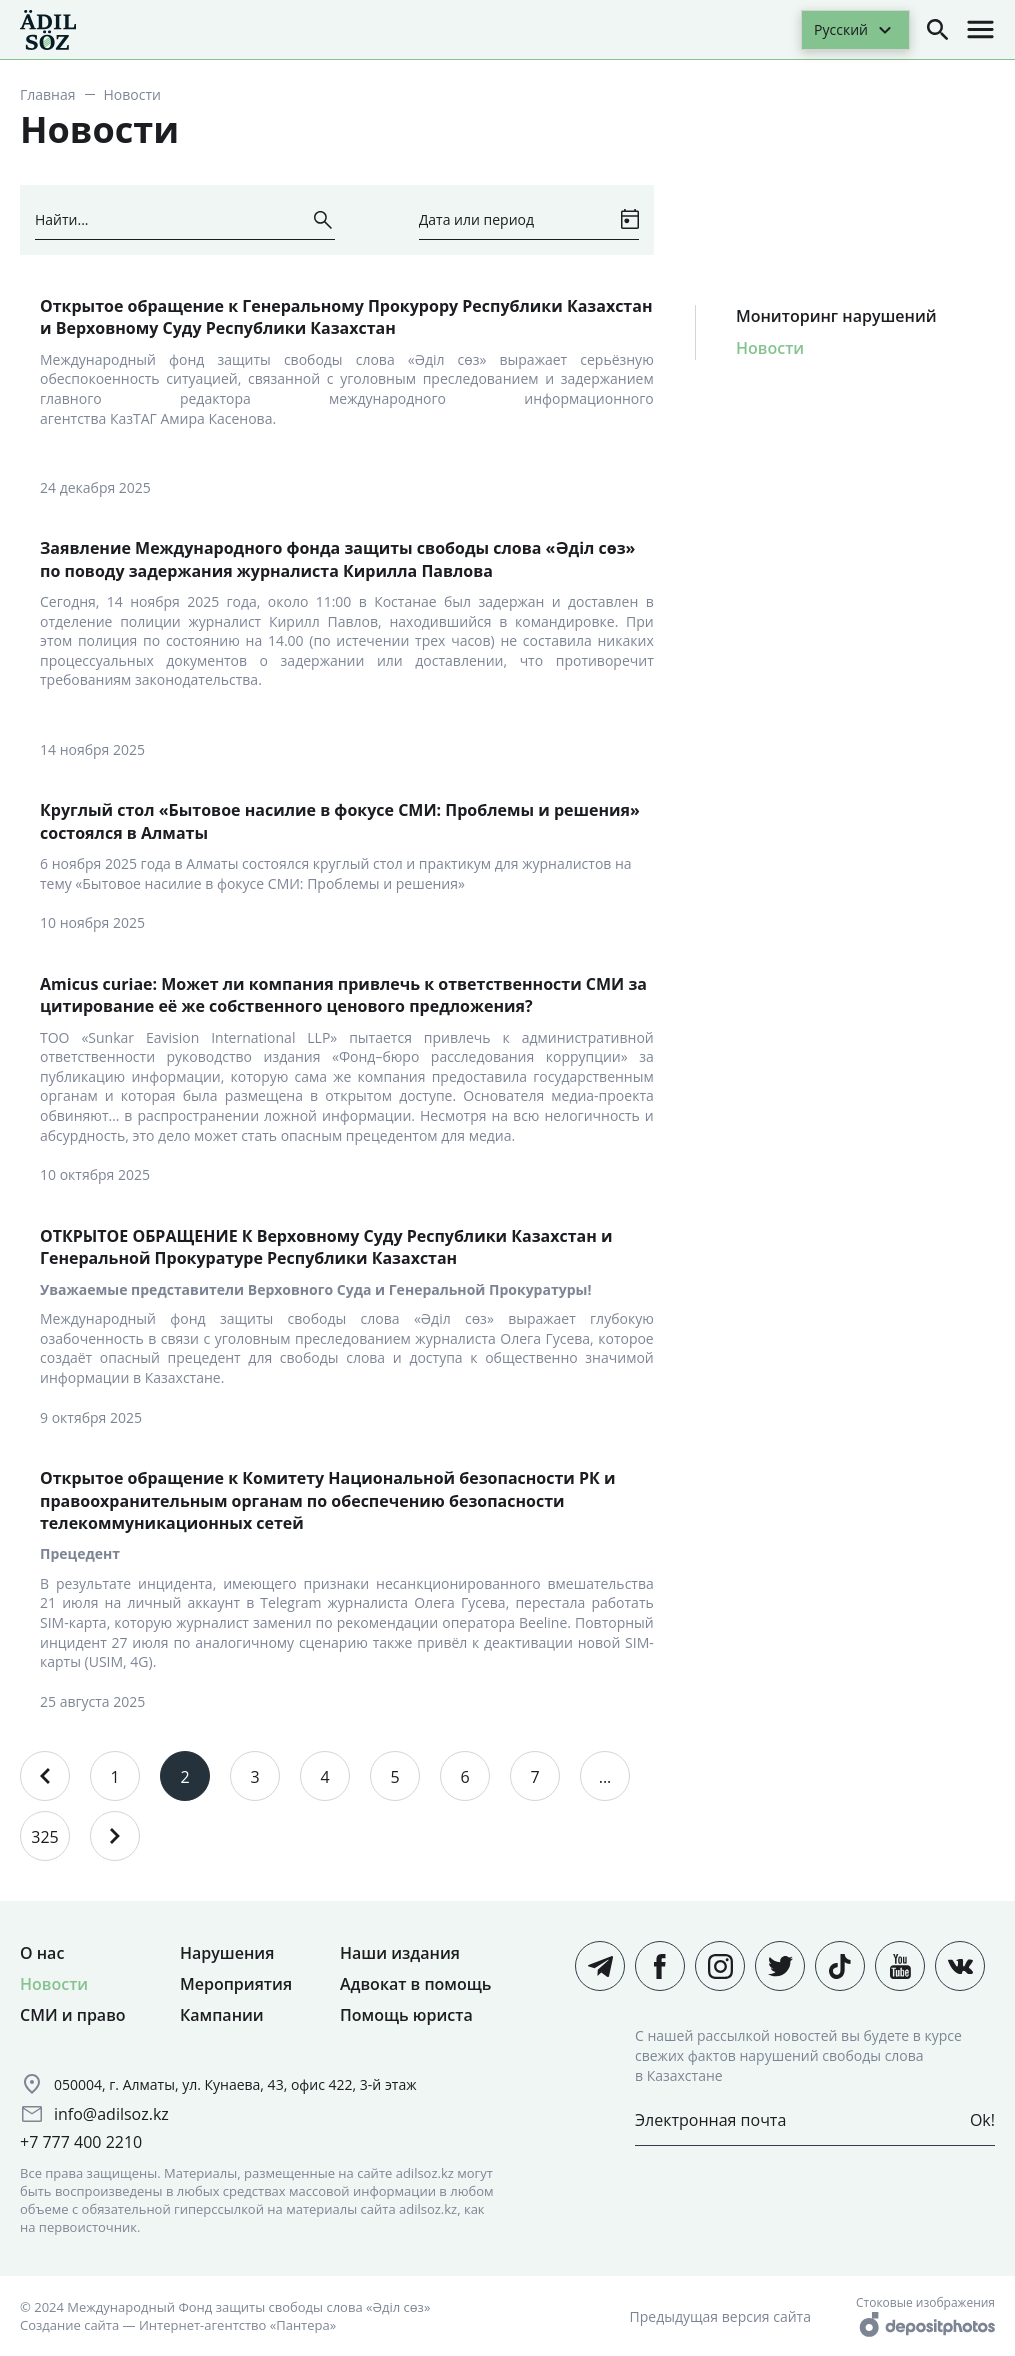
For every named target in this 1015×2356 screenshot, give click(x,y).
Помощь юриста (406, 2015)
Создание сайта (69, 2325)
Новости (770, 348)
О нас (42, 1953)
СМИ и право (73, 2015)
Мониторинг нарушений (836, 316)
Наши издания (400, 1953)
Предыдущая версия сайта (720, 2316)
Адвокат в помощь (415, 1984)
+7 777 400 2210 (81, 2142)
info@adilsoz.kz (111, 2114)
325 (44, 1837)
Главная (48, 94)
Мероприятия (236, 1984)
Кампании (222, 2015)
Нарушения (227, 1953)
